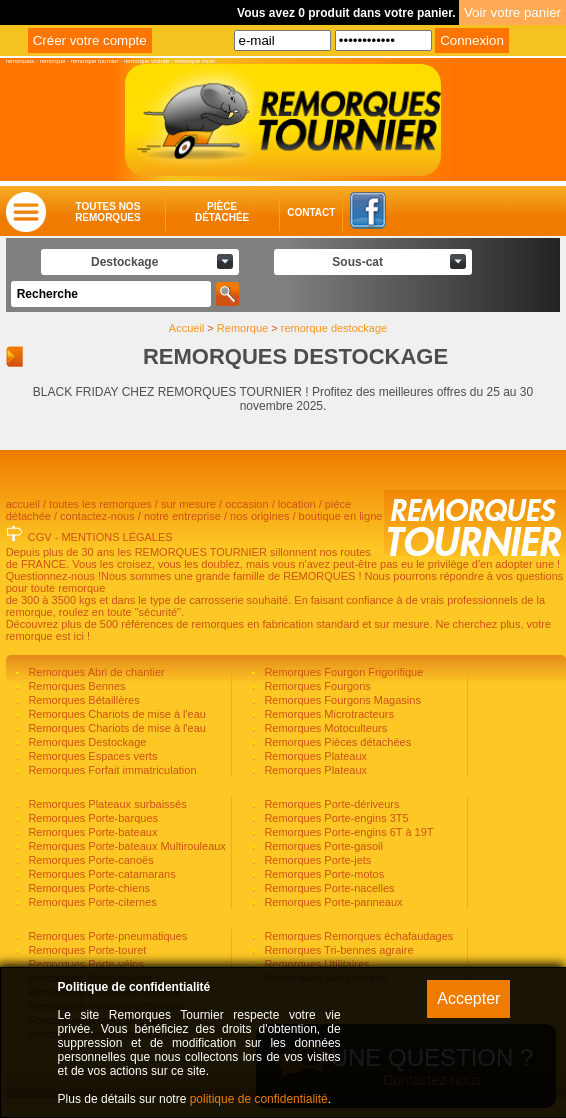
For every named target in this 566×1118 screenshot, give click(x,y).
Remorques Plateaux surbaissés (105, 804)
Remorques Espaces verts (91, 756)
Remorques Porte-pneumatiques (106, 936)
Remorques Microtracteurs (327, 714)
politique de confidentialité (259, 1099)
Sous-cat (357, 262)
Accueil (186, 328)
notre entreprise (182, 516)
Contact (291, 212)
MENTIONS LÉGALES (116, 537)
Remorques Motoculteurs (324, 728)
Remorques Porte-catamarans (100, 874)
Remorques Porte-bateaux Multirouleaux (125, 846)
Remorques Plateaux (314, 756)
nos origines (259, 516)
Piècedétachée (222, 212)
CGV (40, 537)
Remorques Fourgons (315, 686)
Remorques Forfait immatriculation (110, 770)
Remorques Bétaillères (82, 700)
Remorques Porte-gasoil (322, 846)
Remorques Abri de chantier (94, 672)
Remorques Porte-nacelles (327, 888)
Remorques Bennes (75, 686)
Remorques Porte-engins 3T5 (334, 818)
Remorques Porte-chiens (87, 888)
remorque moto (194, 61)
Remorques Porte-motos (322, 874)
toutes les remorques (100, 504)
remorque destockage (334, 328)
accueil (23, 504)
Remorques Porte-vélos (84, 964)
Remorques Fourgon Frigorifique (342, 672)
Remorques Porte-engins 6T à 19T (347, 832)
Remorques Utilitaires (315, 964)
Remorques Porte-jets (316, 860)
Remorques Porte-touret (85, 950)
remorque (53, 61)
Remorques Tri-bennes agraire (337, 950)
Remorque (242, 328)
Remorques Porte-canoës (89, 860)
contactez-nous (97, 516)
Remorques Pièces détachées (336, 742)
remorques (20, 61)
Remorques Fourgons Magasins (341, 700)
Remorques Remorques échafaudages (357, 936)
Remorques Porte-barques (91, 818)
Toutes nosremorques (108, 212)
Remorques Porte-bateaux (91, 832)
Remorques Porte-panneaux (331, 902)
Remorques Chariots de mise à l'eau (115, 714)
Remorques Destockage (85, 742)
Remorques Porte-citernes (90, 902)
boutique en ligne (341, 516)
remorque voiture (146, 61)
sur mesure (188, 504)
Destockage (124, 262)
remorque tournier (95, 61)
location (297, 504)
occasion (246, 504)
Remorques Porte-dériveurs (330, 804)
